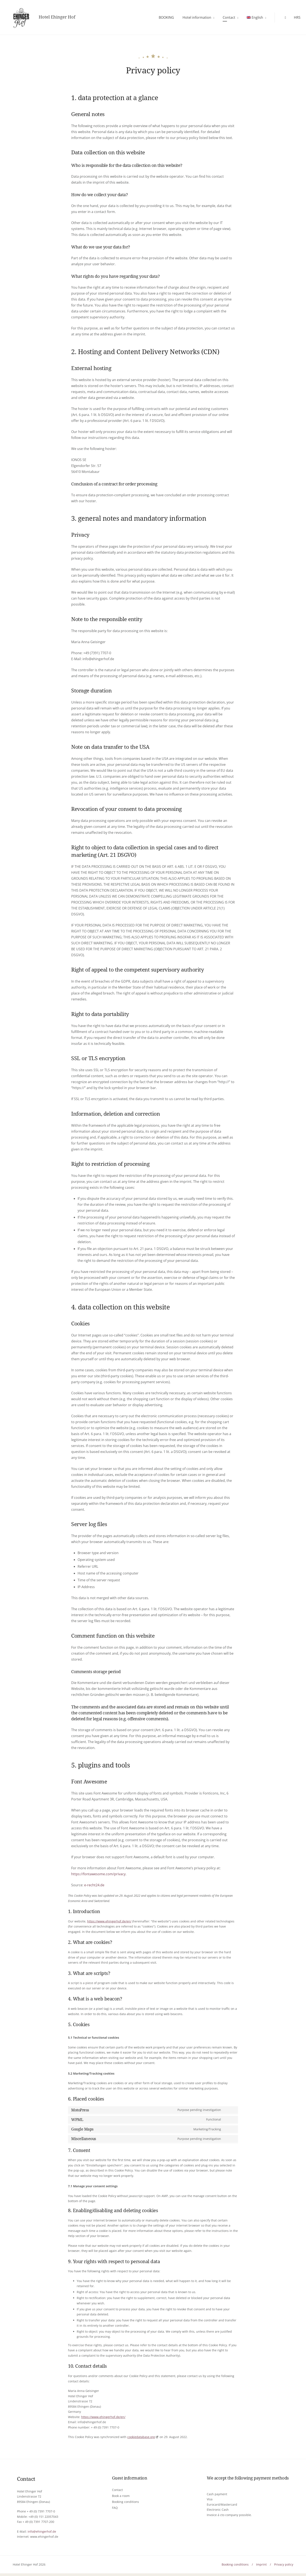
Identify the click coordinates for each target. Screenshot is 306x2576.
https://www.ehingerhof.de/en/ (109, 1924)
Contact (224, 18)
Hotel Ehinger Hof (62, 18)
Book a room (121, 2498)
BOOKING (161, 18)
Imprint (261, 2567)
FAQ (115, 2510)
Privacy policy (283, 2567)
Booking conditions (125, 2504)
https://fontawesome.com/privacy (98, 1876)
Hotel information (192, 18)
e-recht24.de (94, 1887)
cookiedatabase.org (141, 2439)
